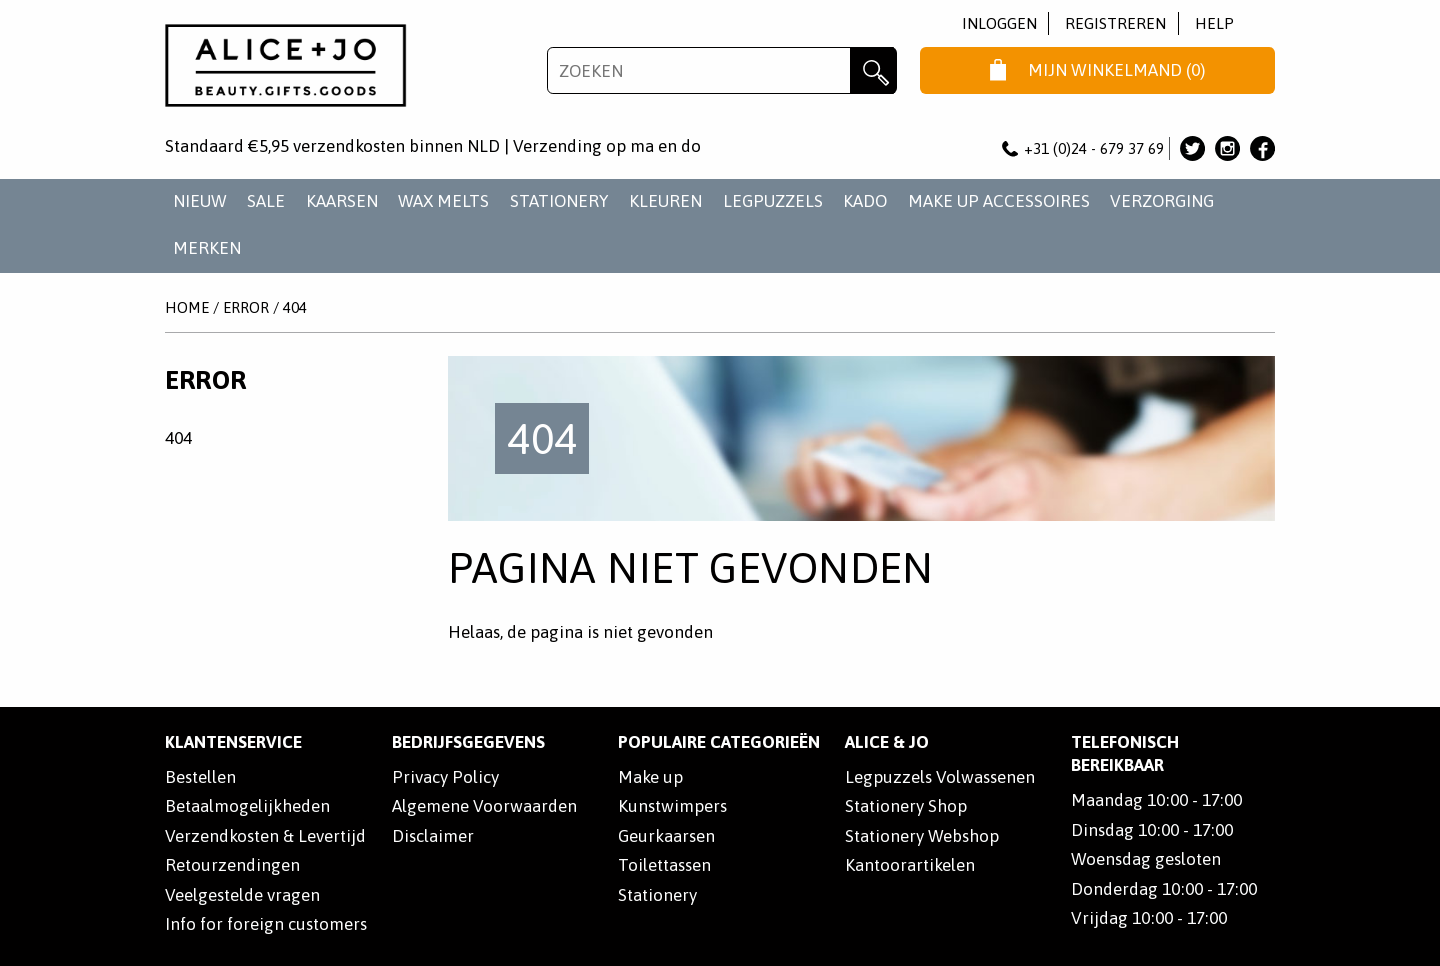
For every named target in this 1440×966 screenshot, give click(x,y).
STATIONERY (559, 201)
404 (295, 307)
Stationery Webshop (922, 836)
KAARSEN (342, 201)
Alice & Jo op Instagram (1227, 148)
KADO (865, 201)
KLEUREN (665, 201)
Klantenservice (233, 742)
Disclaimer (433, 836)
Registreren (1115, 23)
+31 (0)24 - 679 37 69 (1083, 148)
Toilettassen (664, 865)
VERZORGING (1162, 201)
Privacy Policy (445, 777)
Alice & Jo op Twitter (1192, 148)
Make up (650, 777)
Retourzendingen (232, 865)
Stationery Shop (906, 806)
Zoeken (873, 70)
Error (246, 307)
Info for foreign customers (266, 924)
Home (187, 307)
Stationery (657, 895)
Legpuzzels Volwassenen (940, 777)
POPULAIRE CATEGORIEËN (719, 742)
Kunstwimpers (672, 806)
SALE (266, 201)
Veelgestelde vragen (242, 895)
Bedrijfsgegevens (468, 742)
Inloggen (999, 23)
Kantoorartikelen (910, 865)
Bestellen (200, 777)
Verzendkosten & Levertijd (265, 836)
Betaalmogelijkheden (247, 806)
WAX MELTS (443, 201)
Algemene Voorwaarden (484, 806)
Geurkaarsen (666, 836)
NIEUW (200, 201)
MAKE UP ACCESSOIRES (999, 201)
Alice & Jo (887, 742)
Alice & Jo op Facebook (1262, 148)
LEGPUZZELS (773, 201)
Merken (207, 248)
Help (1214, 23)
